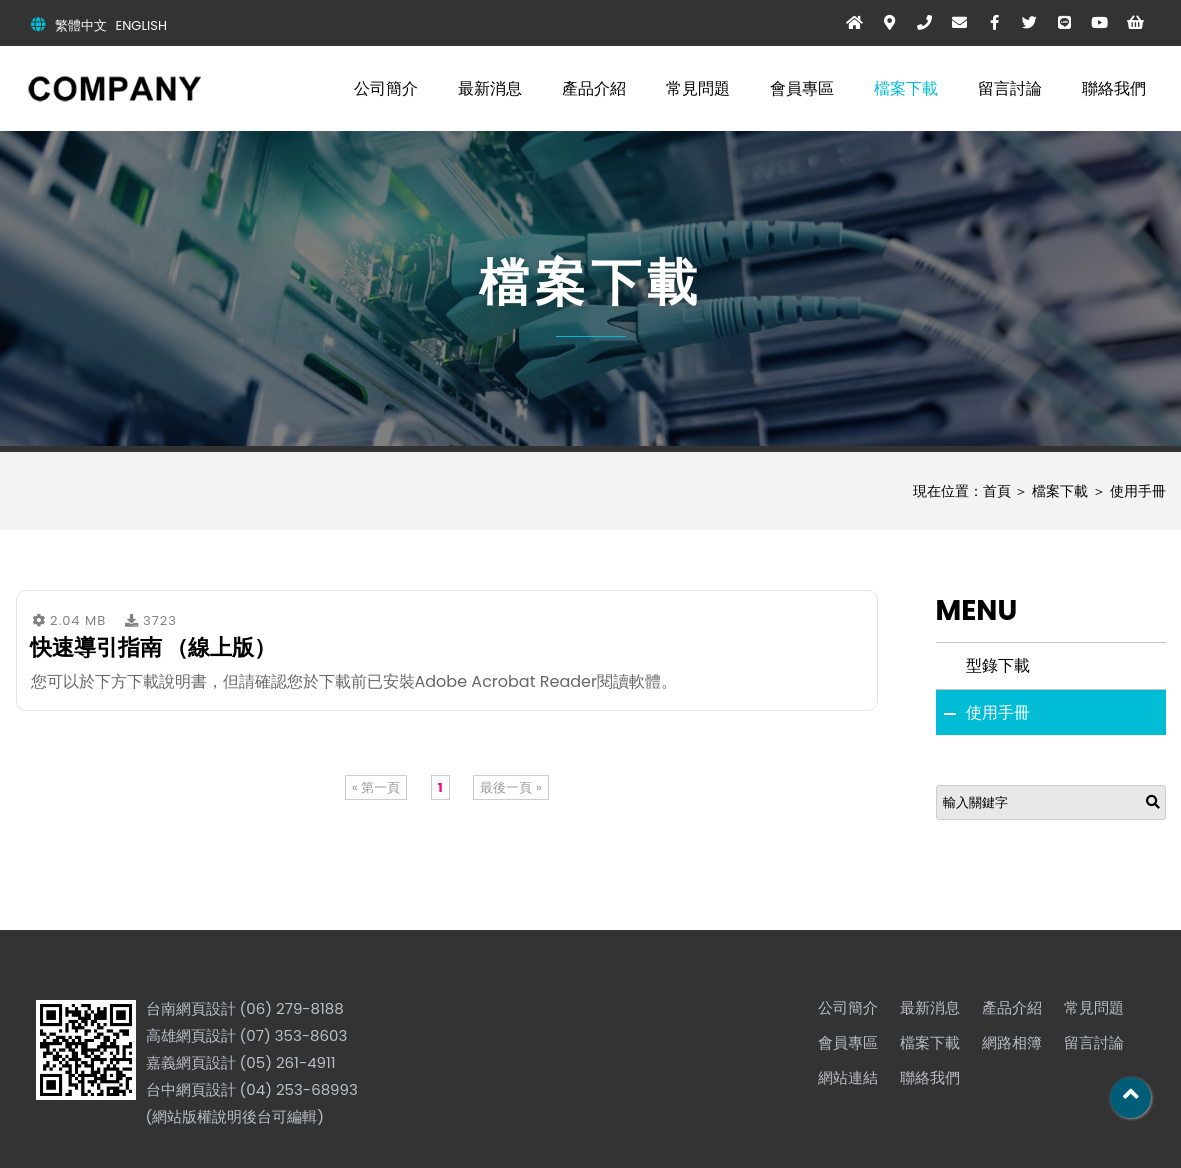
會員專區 (802, 88)
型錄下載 (998, 665)
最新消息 (490, 88)
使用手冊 (1138, 491)
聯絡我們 (1114, 88)
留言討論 (1010, 88)
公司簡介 (386, 88)
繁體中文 (81, 25)
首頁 (997, 491)
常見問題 (698, 88)
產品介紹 (594, 88)
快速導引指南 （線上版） (153, 647)
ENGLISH (141, 25)
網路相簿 (1012, 1042)
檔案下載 (906, 88)
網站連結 (848, 1077)
